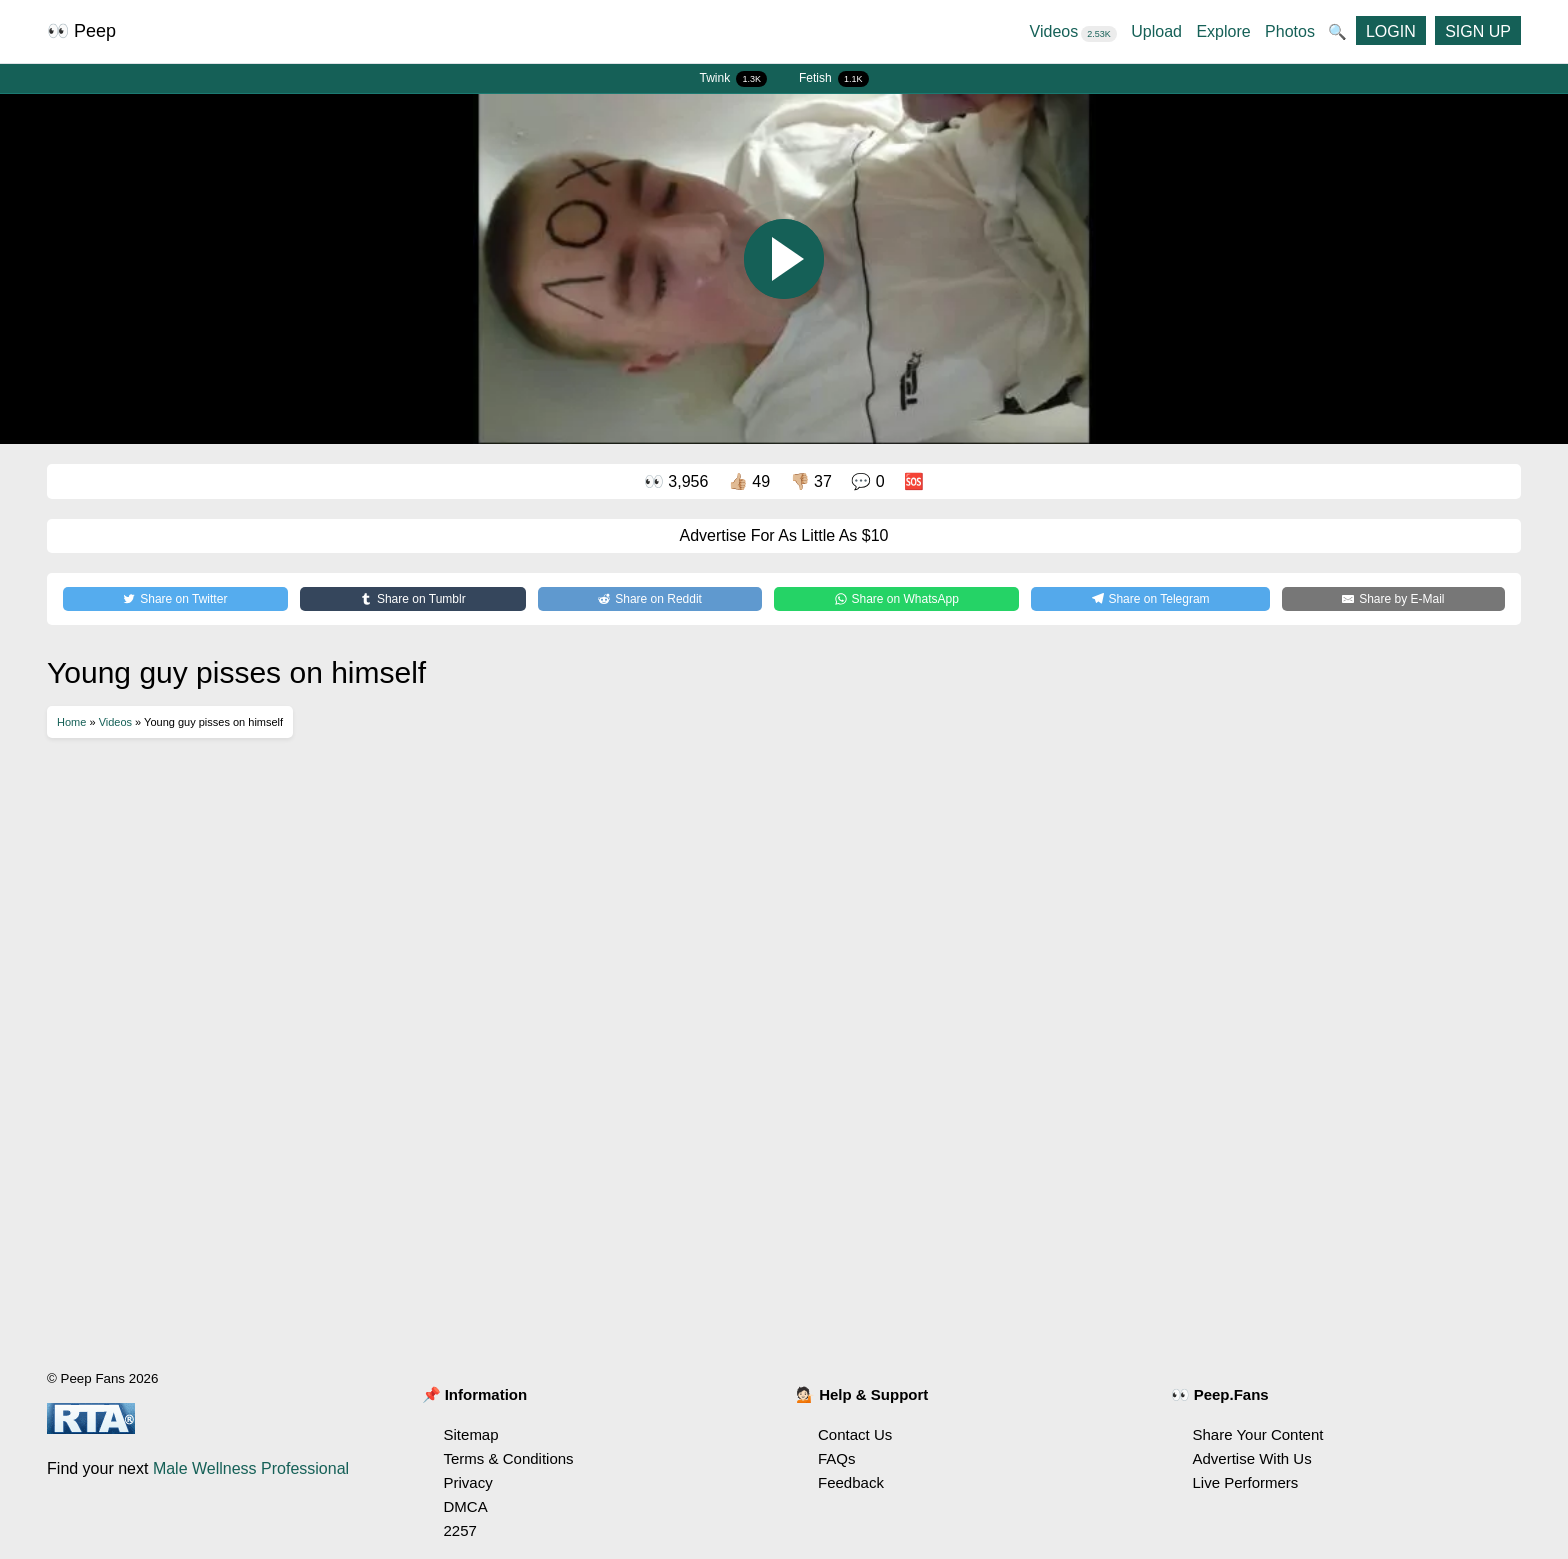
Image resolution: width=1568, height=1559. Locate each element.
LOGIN (1391, 31)
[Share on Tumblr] (413, 599)
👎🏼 (811, 481)
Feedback (851, 1482)
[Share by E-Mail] (1393, 599)
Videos (1073, 31)
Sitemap (471, 1434)
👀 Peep (81, 31)
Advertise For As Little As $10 (784, 535)
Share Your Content (1258, 1434)
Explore (1223, 31)
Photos (1290, 31)
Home (71, 722)
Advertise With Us (1252, 1458)
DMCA (466, 1506)
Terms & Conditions (509, 1458)
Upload (1156, 31)
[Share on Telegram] (1150, 599)
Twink (733, 79)
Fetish (834, 79)
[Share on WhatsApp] (896, 599)
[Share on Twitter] (175, 599)
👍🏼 (749, 481)
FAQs (837, 1458)
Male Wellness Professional (251, 1468)
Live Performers (1246, 1482)
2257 (460, 1530)
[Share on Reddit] (650, 599)
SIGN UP (1478, 31)
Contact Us (855, 1434)
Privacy (468, 1482)
